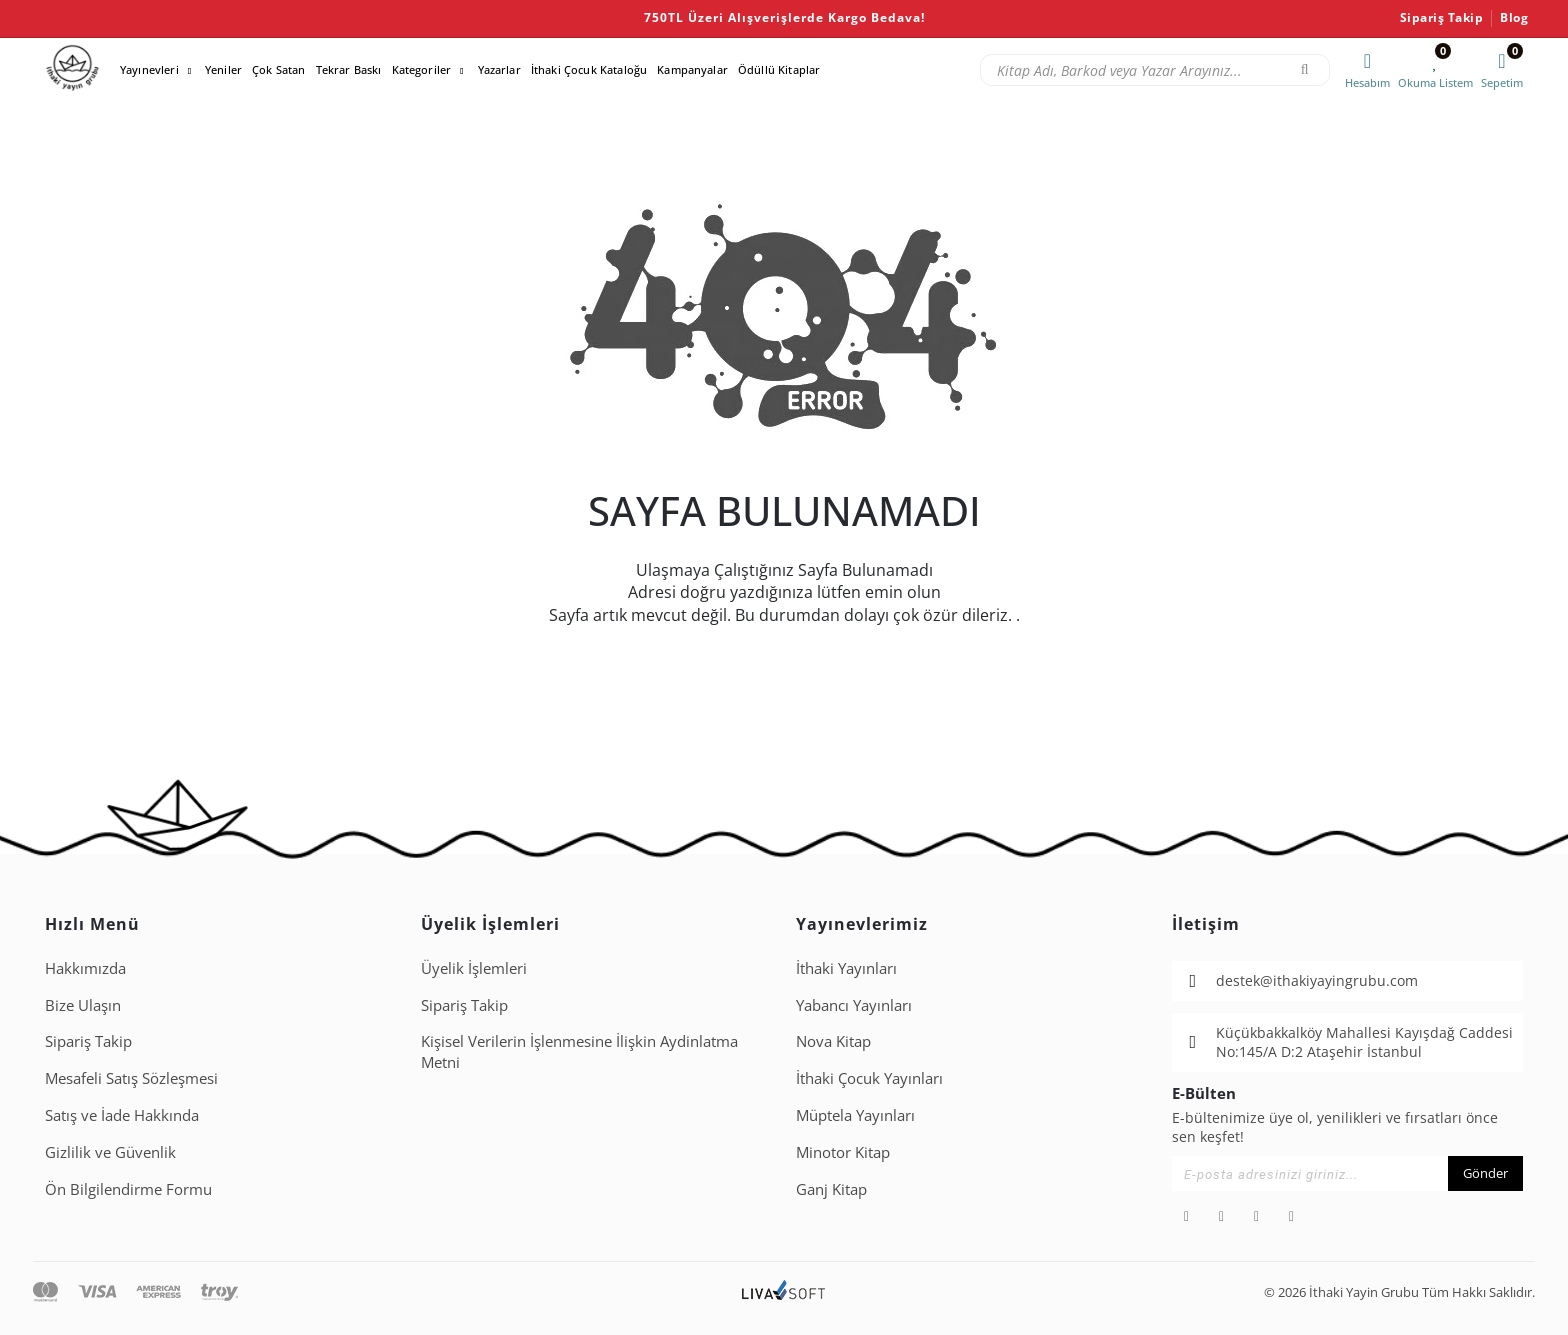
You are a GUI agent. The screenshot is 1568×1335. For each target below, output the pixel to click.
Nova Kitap (833, 1041)
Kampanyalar (692, 69)
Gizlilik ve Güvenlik (110, 1152)
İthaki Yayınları (846, 968)
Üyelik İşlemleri (474, 968)
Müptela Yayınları (855, 1115)
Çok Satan (278, 69)
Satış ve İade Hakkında (122, 1115)
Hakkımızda (85, 968)
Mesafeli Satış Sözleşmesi (131, 1078)
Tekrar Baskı (349, 69)
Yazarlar (499, 69)
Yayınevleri (149, 69)
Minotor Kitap (843, 1152)
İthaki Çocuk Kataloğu (589, 69)
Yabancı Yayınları (854, 1005)
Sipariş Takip (1442, 18)
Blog (1514, 18)
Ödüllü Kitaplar (779, 69)
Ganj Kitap (831, 1189)
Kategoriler (422, 69)
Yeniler (223, 69)
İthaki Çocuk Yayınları (869, 1078)
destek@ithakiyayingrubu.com (1317, 980)
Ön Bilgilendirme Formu (128, 1189)
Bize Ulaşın (83, 1005)
